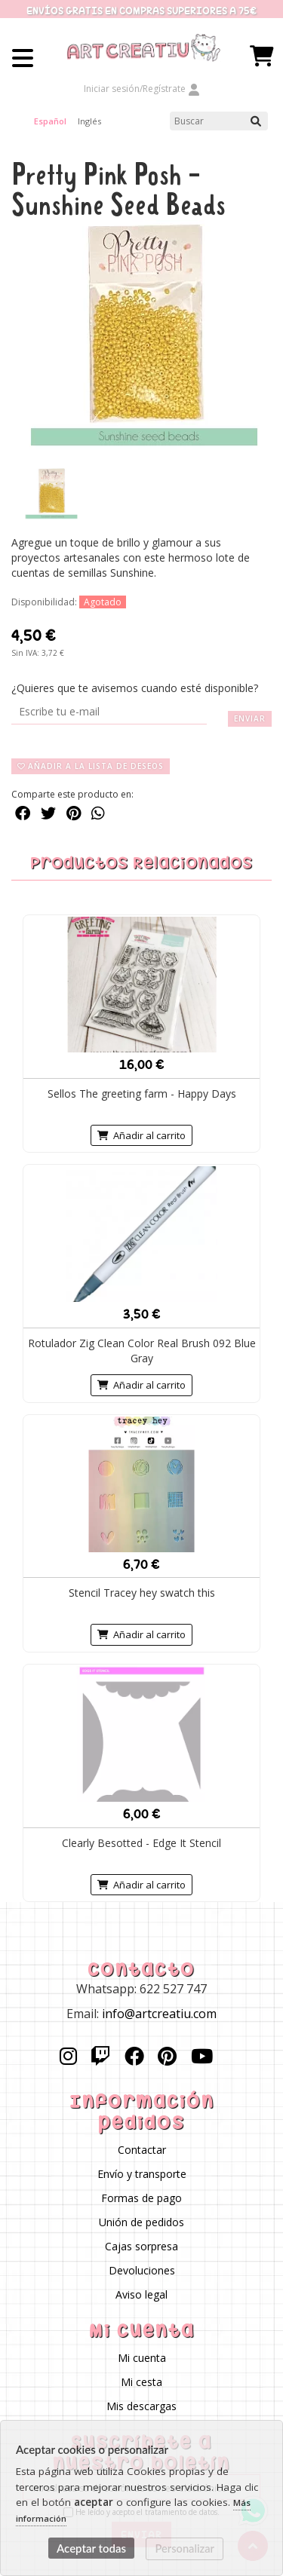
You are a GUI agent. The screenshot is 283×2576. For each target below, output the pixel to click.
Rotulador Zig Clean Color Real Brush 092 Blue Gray (142, 1350)
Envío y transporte (141, 2174)
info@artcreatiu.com (159, 2013)
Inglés (89, 121)
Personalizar (184, 2548)
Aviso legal (141, 2294)
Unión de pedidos (141, 2222)
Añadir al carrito (141, 1134)
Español (50, 121)
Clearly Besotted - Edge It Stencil (141, 1842)
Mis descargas (141, 2406)
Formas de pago (141, 2198)
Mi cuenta (142, 2358)
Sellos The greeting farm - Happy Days (142, 1093)
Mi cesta (141, 2382)
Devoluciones (142, 2270)
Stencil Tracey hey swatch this (142, 1592)
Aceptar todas (91, 2548)
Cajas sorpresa (141, 2246)
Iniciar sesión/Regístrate (142, 88)
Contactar (142, 2150)
